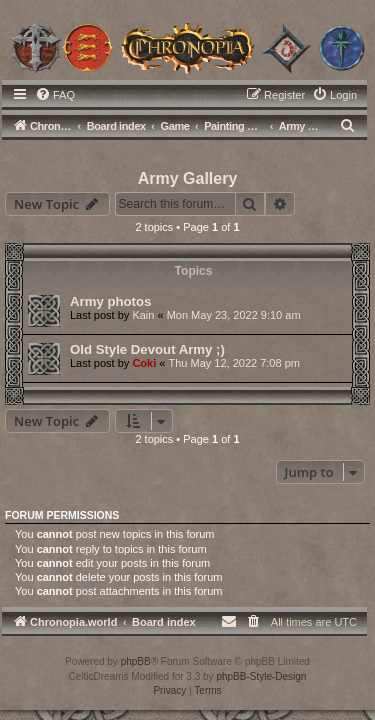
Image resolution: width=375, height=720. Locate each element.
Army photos (110, 301)
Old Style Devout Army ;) (147, 349)
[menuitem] (55, 95)
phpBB (136, 661)
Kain (143, 315)
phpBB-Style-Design (261, 676)
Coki (144, 363)
